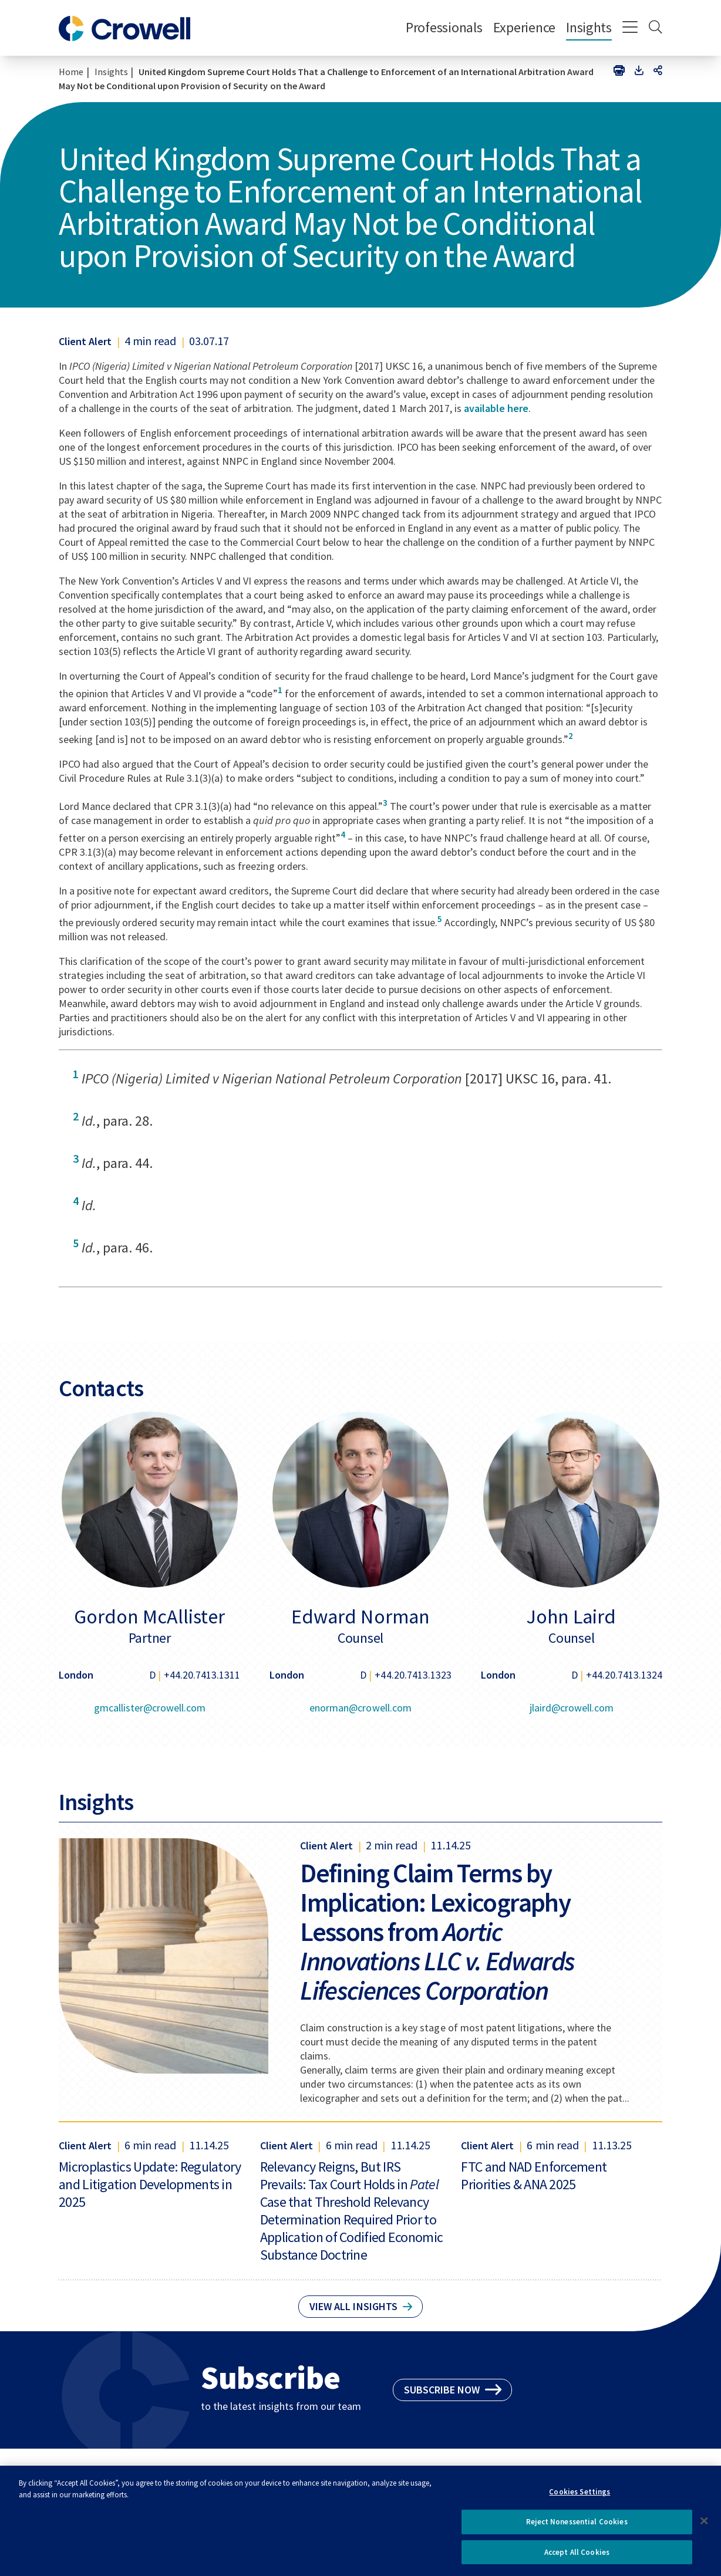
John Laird (571, 1616)
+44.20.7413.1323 (413, 1675)
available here (496, 408)
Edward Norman (360, 1616)
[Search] (655, 28)
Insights (589, 27)
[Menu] (630, 28)
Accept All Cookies (576, 2557)
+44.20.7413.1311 (202, 1675)
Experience (524, 27)
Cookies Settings (579, 2496)
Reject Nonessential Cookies (577, 2526)
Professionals (444, 27)
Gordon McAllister (149, 1616)
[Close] (704, 2525)
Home (71, 71)
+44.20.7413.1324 (624, 1675)
